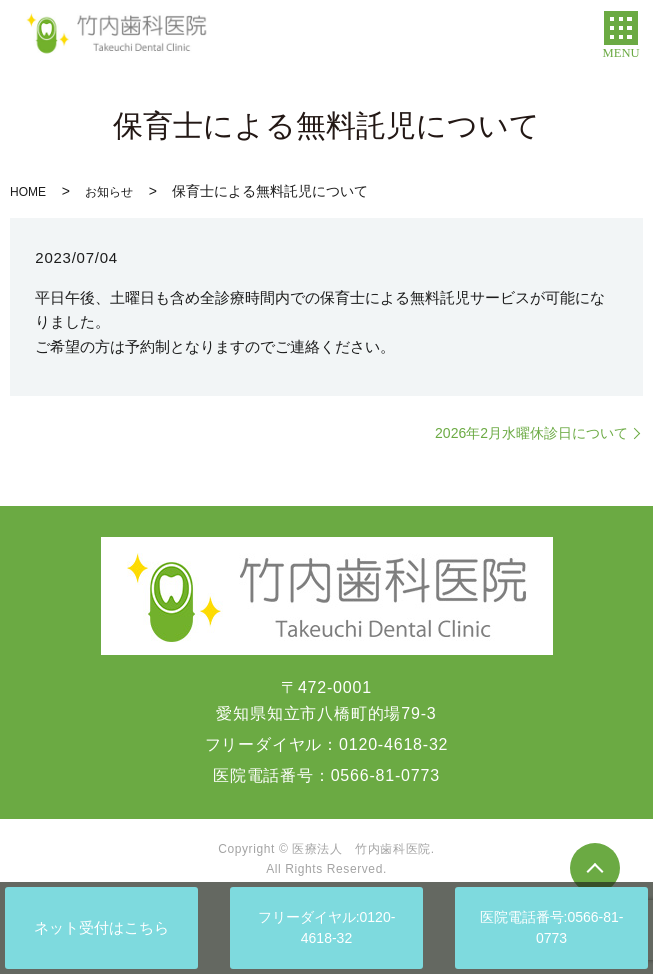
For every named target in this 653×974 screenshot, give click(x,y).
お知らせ (109, 192)
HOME (28, 192)
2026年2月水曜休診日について (531, 433)
